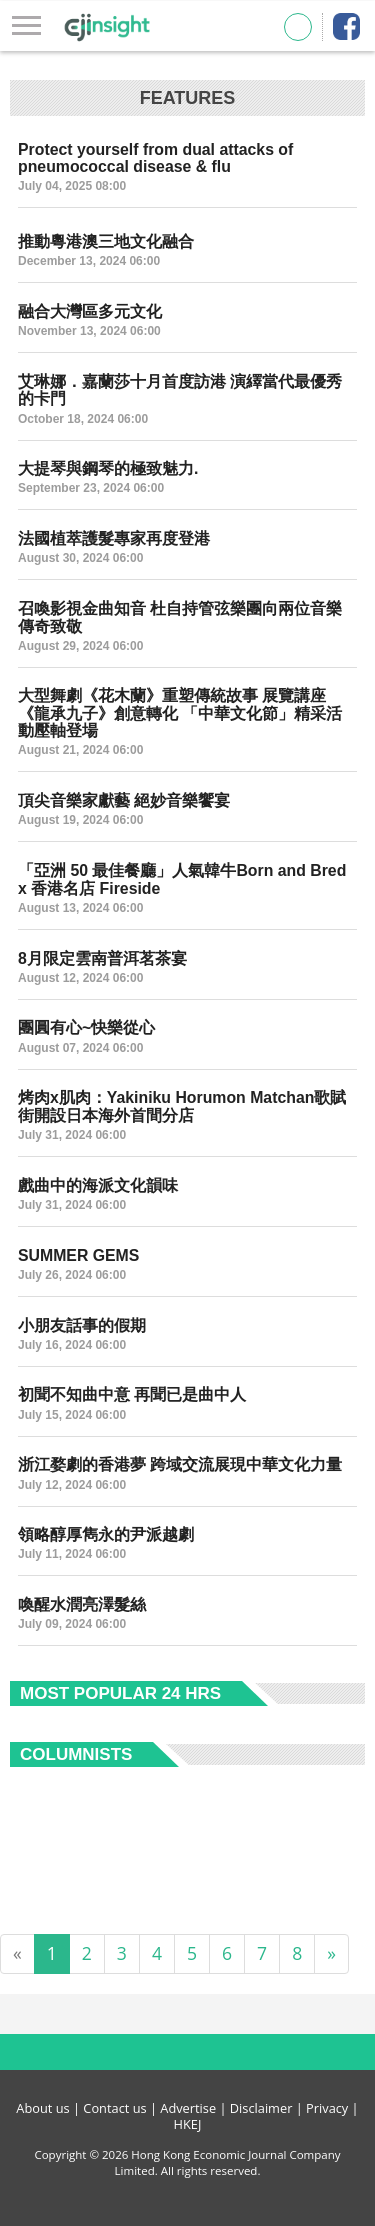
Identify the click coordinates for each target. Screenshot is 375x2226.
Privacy (327, 2108)
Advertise (188, 2108)
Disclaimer (261, 2108)
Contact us (114, 2108)
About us (42, 2108)
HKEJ (188, 2124)
